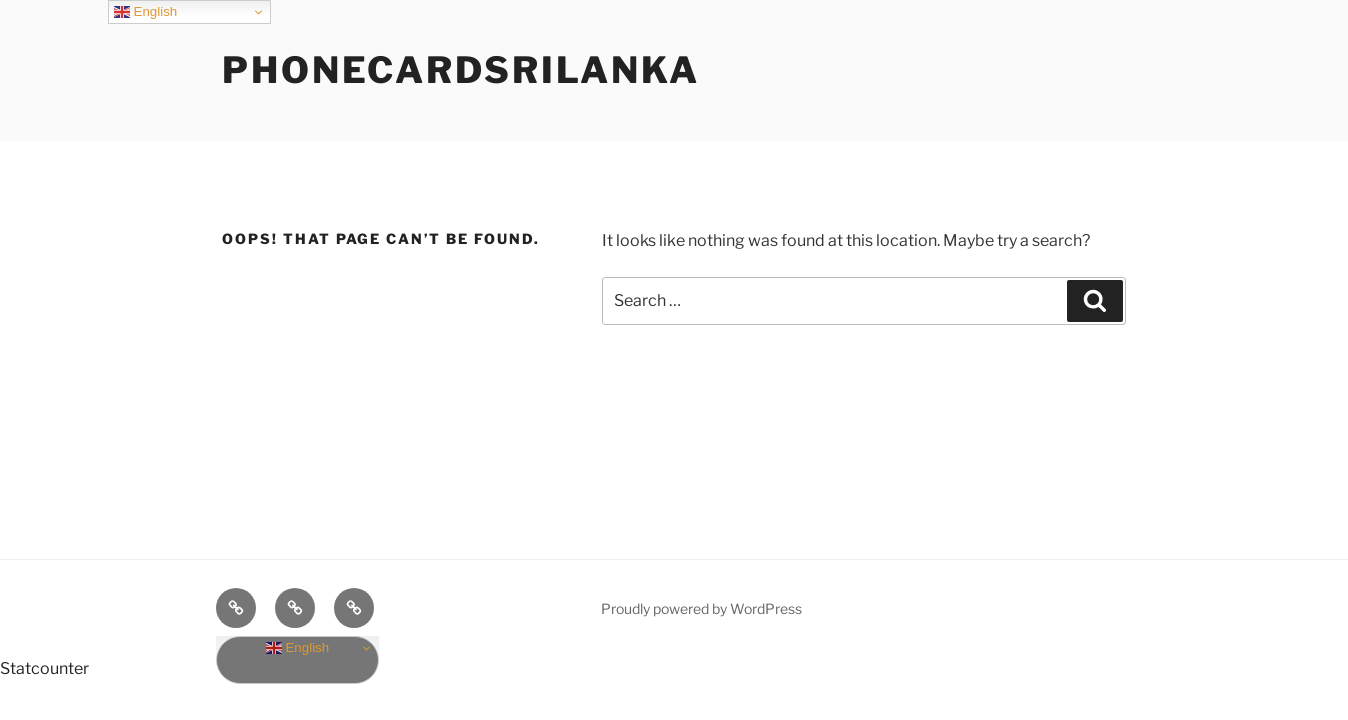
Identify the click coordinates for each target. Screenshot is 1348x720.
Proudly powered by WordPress (701, 608)
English (297, 648)
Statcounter (44, 668)
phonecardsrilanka (461, 70)
